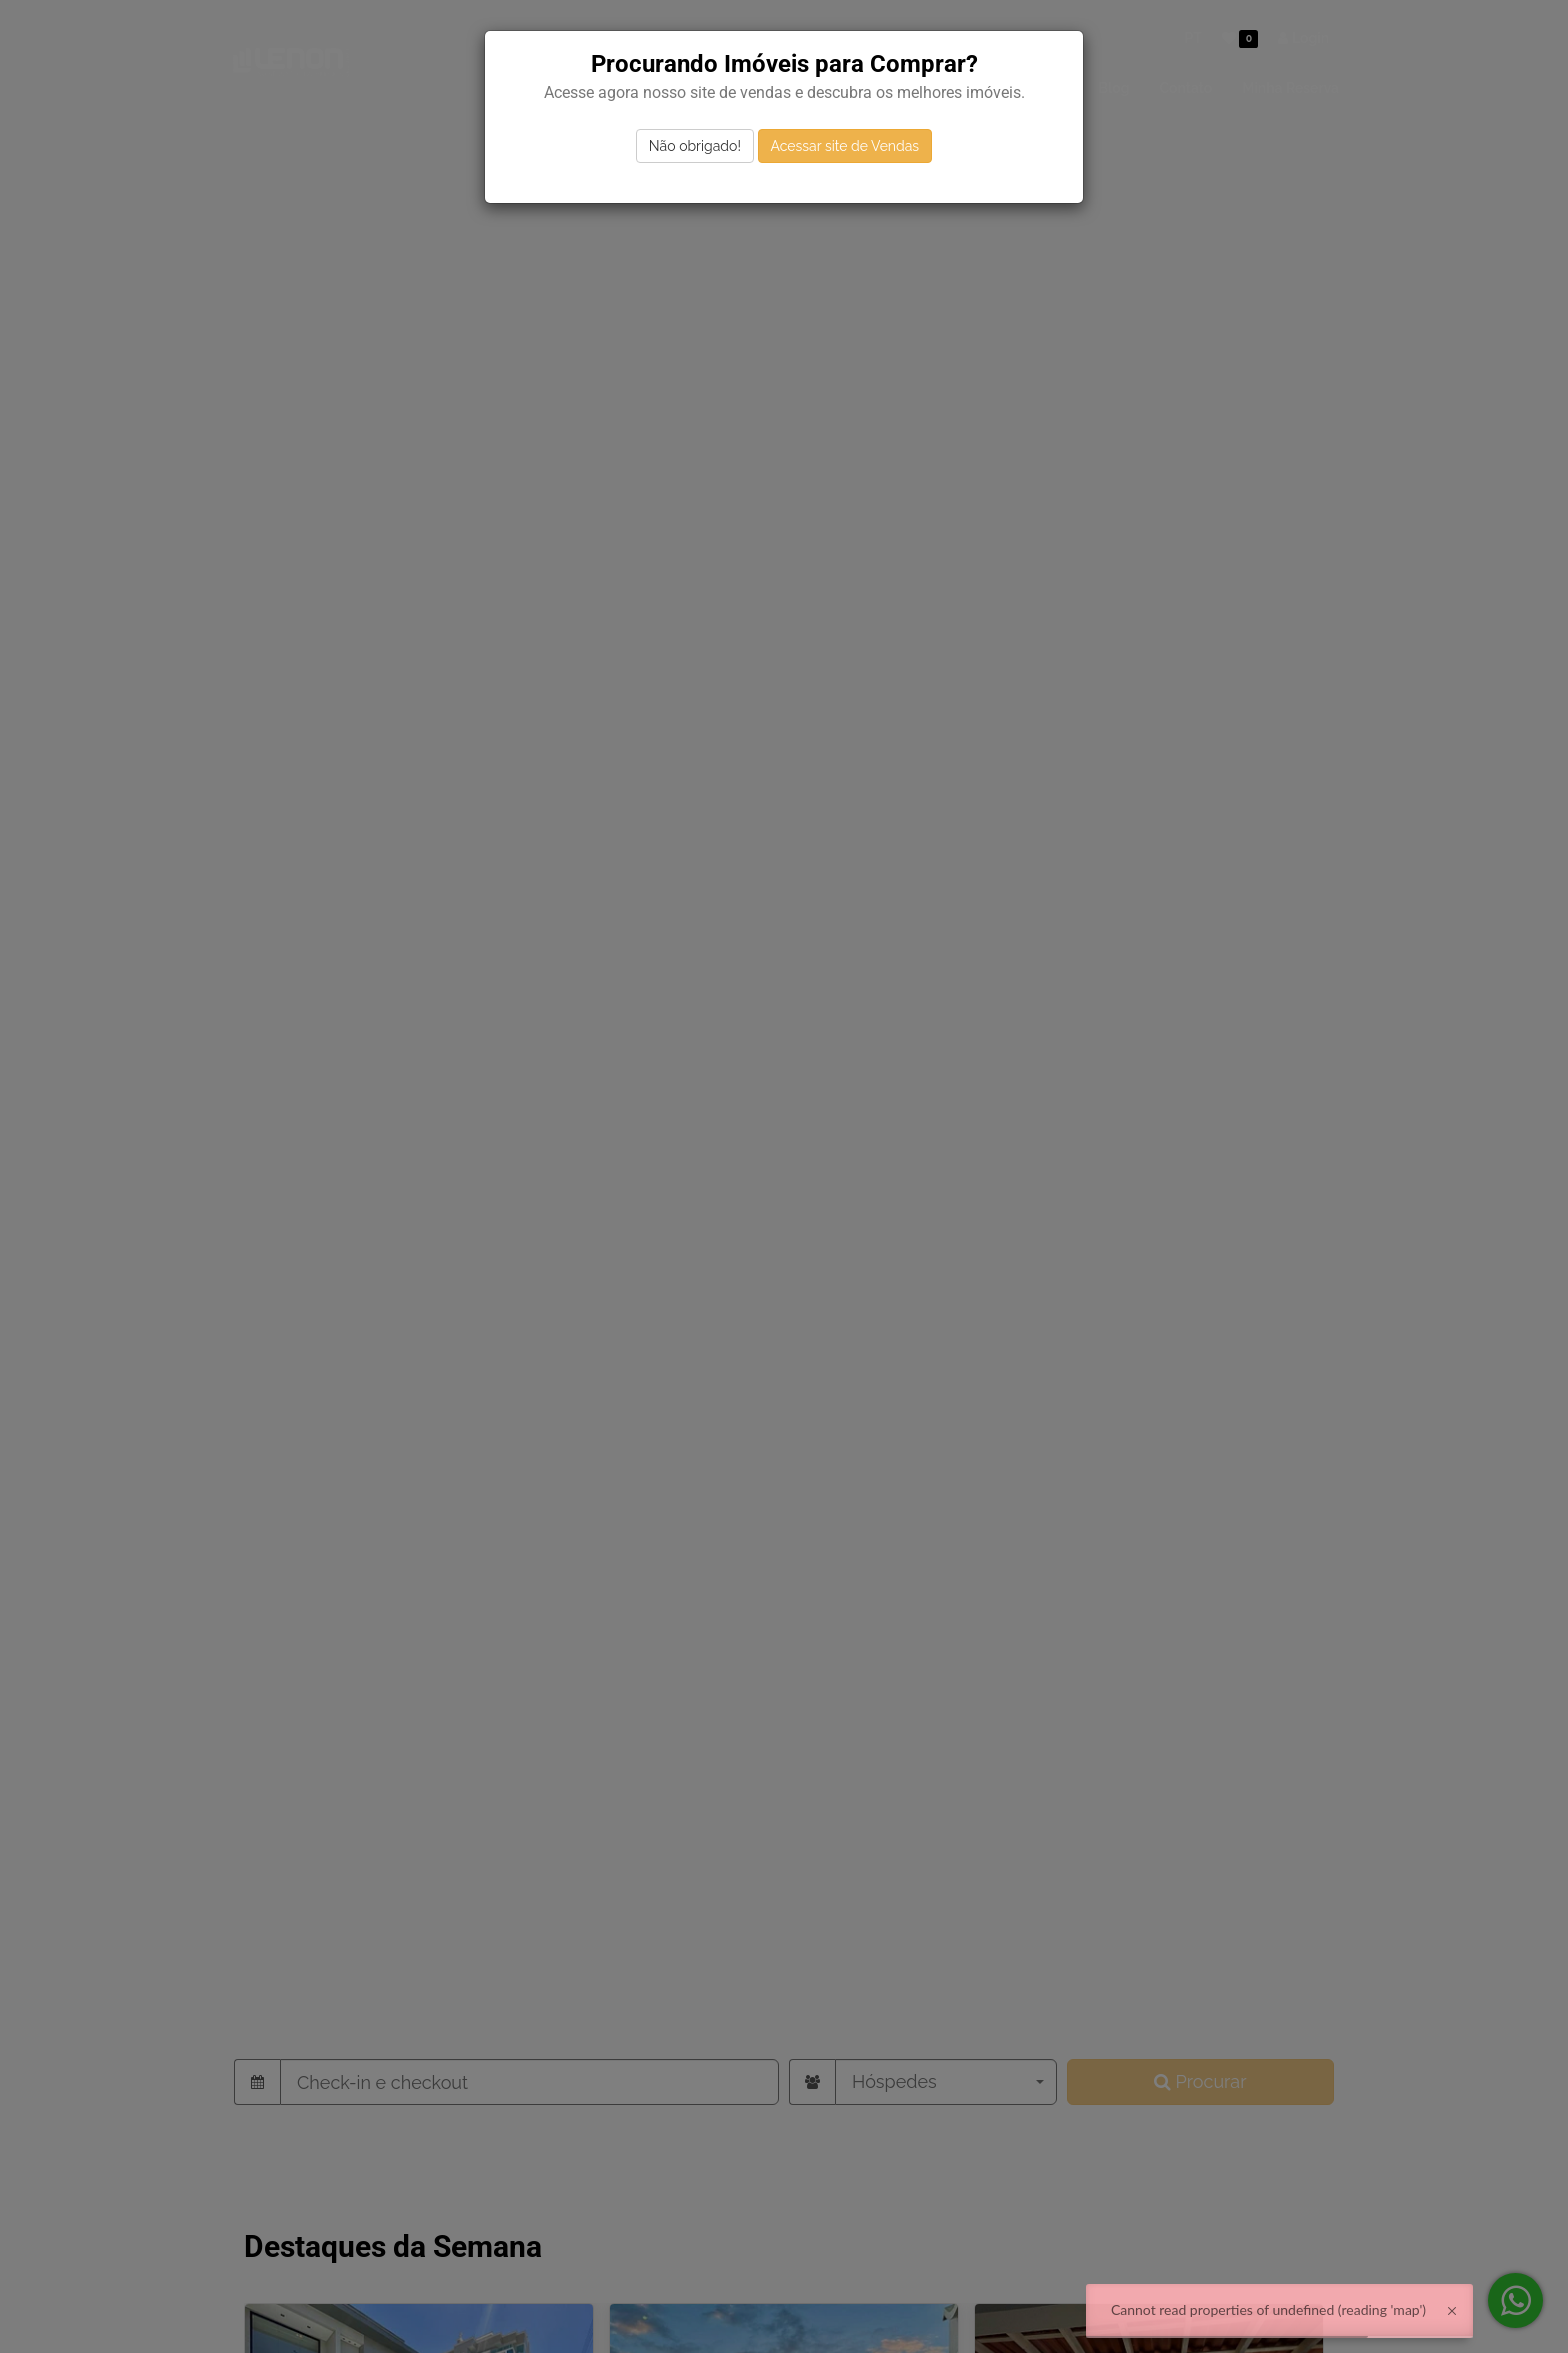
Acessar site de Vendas (845, 146)
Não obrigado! (695, 146)
